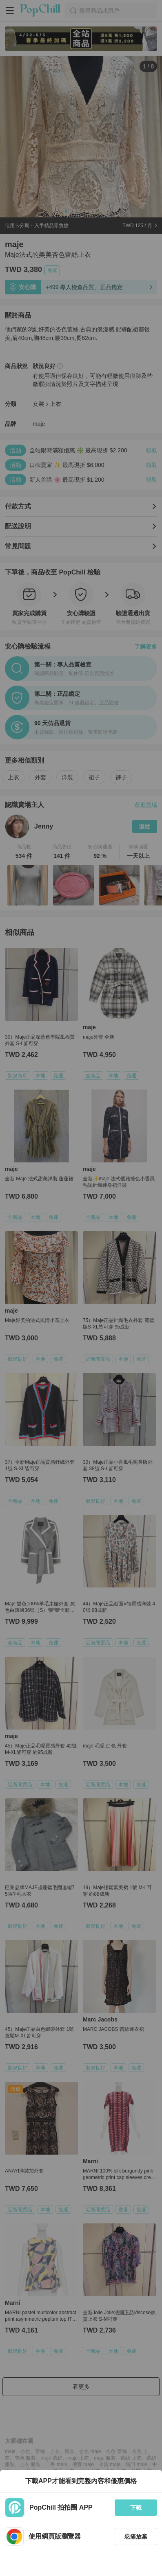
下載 (136, 2507)
